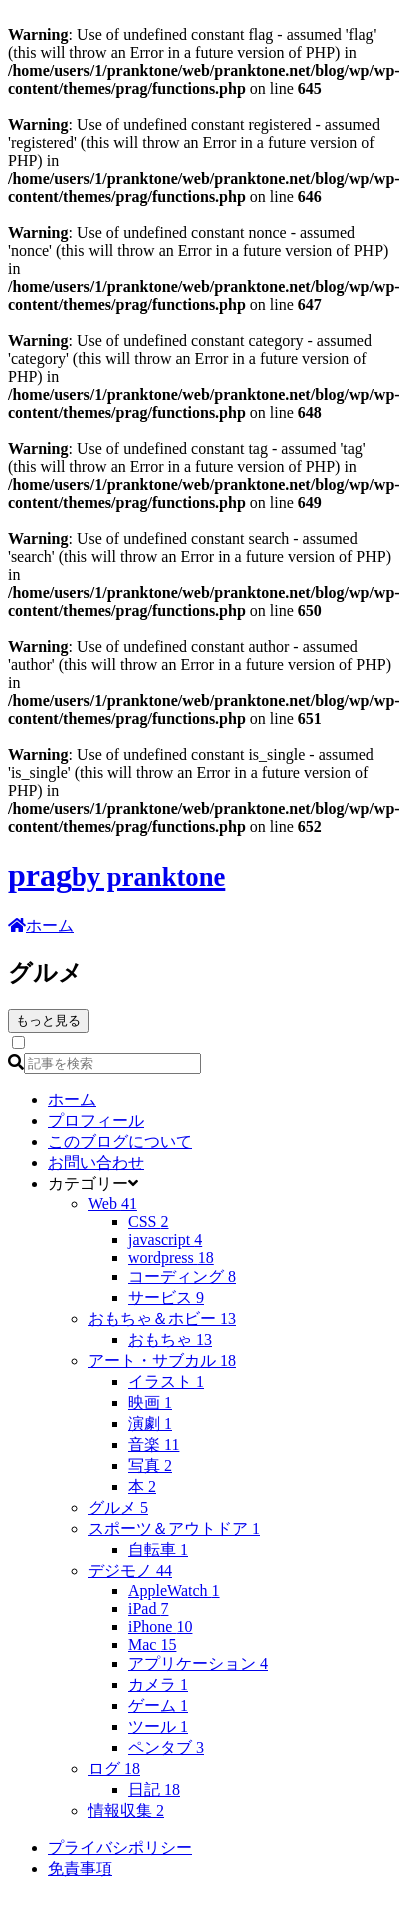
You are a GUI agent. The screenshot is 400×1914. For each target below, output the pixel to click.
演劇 (150, 1423)
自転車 (158, 1549)
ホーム (72, 1099)
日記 (154, 1789)
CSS (148, 1221)
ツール (158, 1726)
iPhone (160, 1626)
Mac (152, 1644)
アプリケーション (198, 1663)
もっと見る (48, 1020)
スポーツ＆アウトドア (174, 1528)
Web (112, 1203)
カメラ (158, 1684)
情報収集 (126, 1810)
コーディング (182, 1276)
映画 (150, 1402)
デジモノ (130, 1570)
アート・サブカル (162, 1360)
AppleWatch (174, 1590)
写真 (150, 1465)
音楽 (153, 1444)
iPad (148, 1608)
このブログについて (120, 1141)
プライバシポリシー (120, 1847)
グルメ (118, 1507)
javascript (165, 1239)
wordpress (171, 1257)
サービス (166, 1297)
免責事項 (80, 1868)
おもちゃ (170, 1339)
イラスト (166, 1381)
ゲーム (158, 1705)
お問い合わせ (96, 1162)
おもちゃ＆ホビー (162, 1318)
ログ (114, 1768)
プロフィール (96, 1120)
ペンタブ (166, 1747)
